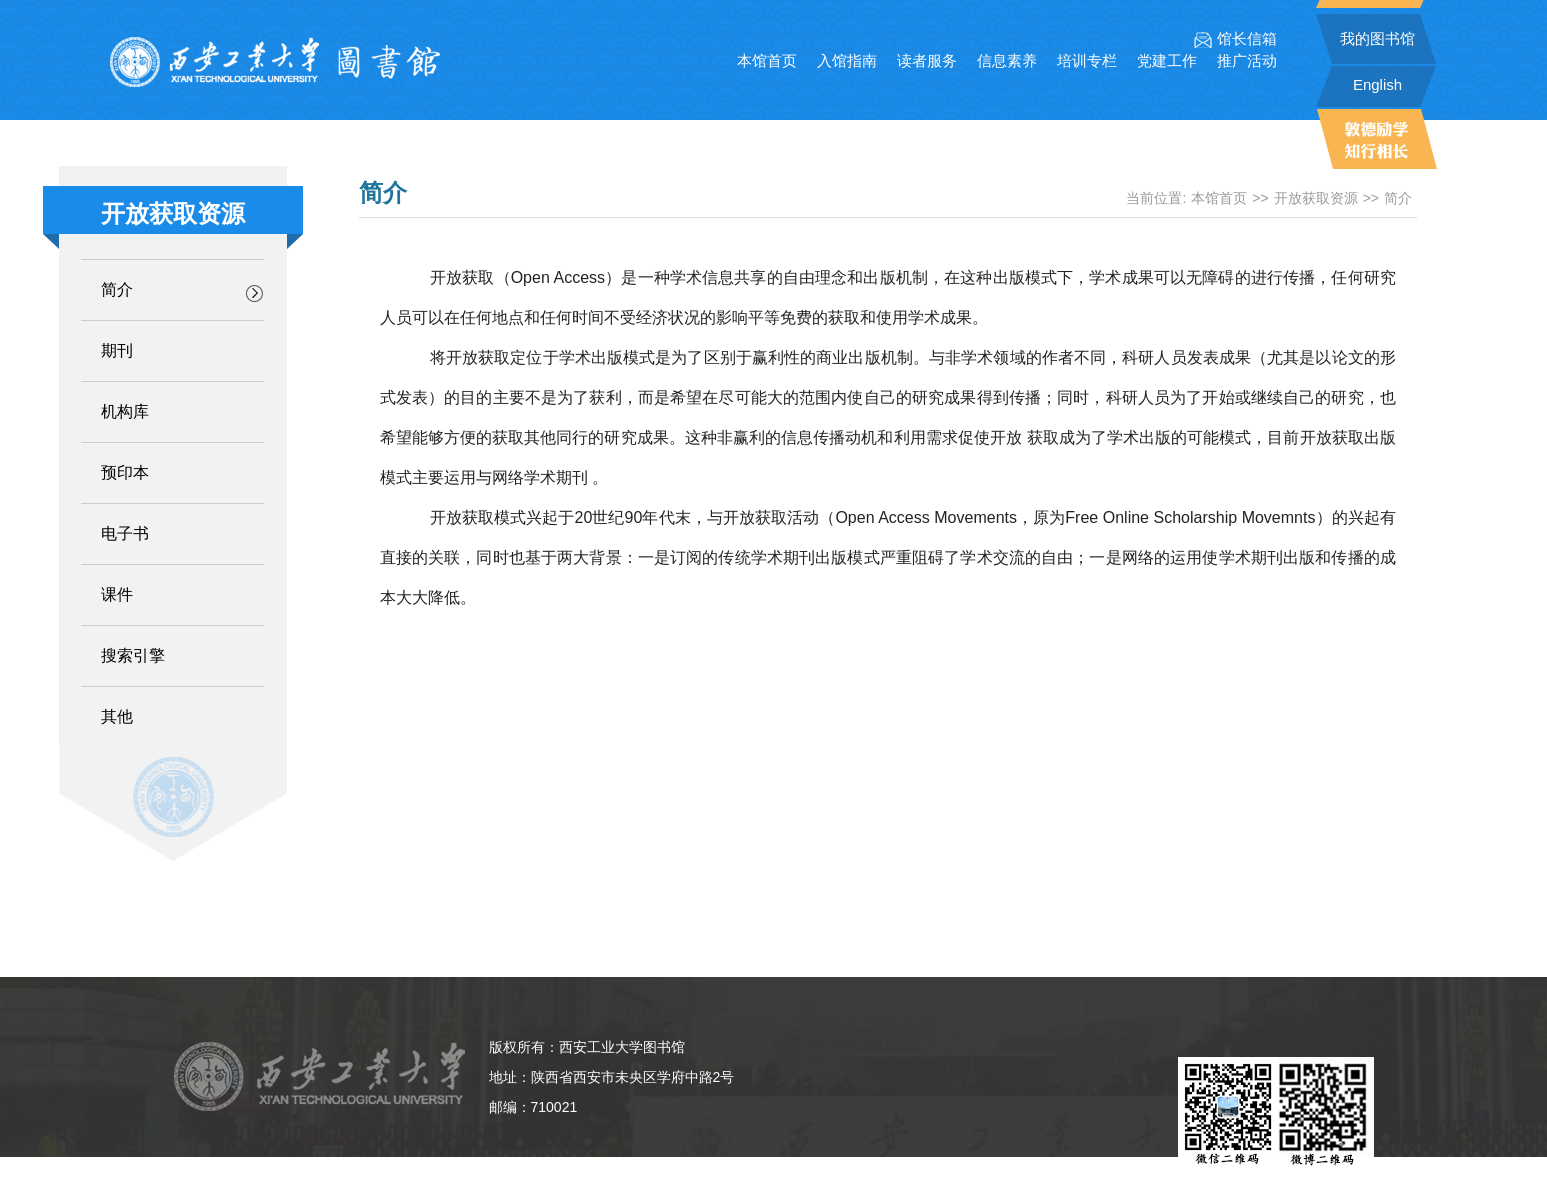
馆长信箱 (1235, 39)
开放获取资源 (1316, 198)
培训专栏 (1087, 60)
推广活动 (1247, 60)
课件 (117, 594)
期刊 (117, 350)
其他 (117, 716)
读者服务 (927, 60)
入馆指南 (847, 60)
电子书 (125, 533)
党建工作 (1167, 60)
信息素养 (1007, 60)
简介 (117, 289)
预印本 (125, 472)
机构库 (125, 411)
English (1377, 84)
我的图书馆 (1377, 38)
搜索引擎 (133, 655)
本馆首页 (767, 60)
